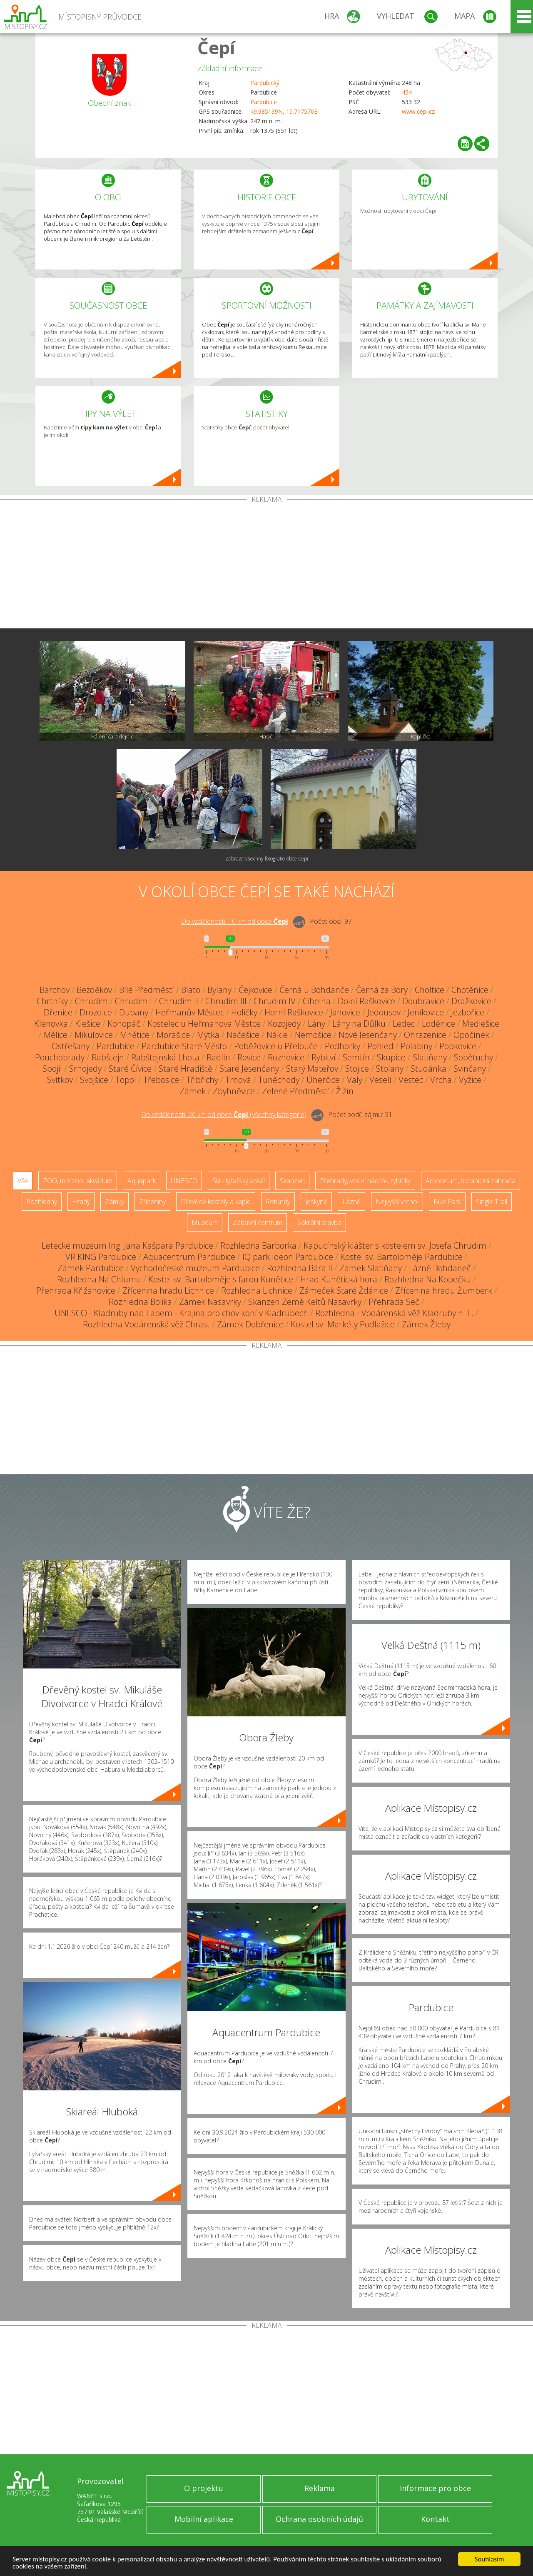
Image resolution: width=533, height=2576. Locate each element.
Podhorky (342, 1046)
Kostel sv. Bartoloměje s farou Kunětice (220, 1279)
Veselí (380, 1079)
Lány (316, 1023)
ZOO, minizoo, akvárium (77, 1180)
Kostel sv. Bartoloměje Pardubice (401, 1256)
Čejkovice (255, 989)
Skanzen (292, 1180)
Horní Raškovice (293, 1012)
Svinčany (469, 1068)
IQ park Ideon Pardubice (287, 1256)
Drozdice (96, 1012)
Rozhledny (41, 1201)
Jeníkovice (426, 1012)
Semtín (356, 1057)
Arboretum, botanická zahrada (471, 1180)
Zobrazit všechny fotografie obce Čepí (266, 858)
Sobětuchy (473, 1057)
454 (407, 92)
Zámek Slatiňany (370, 1268)
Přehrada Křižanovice (75, 1290)
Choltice (429, 989)
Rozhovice (286, 1057)
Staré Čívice (130, 1068)
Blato (190, 989)
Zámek (192, 1091)
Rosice (249, 1057)
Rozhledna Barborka (258, 1245)
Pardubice (263, 102)
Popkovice (457, 1046)
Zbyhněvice (234, 1091)
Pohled (380, 1046)
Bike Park (447, 1201)
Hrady (81, 1201)
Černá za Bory (382, 989)
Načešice (243, 1034)
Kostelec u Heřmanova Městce (204, 1023)
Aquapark (141, 1180)
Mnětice (134, 1034)
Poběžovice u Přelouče (276, 1046)
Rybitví (323, 1057)
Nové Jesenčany (368, 1034)
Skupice (391, 1057)
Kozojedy (284, 1023)
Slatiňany (430, 1057)
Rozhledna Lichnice (256, 1290)
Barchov (55, 989)
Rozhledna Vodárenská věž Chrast (146, 1324)
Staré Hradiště (185, 1068)
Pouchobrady (60, 1057)
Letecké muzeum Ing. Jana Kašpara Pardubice (127, 1245)
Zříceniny (152, 1201)
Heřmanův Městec (189, 1012)
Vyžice (470, 1079)
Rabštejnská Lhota (165, 1057)
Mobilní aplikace (203, 2519)
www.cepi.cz (418, 111)
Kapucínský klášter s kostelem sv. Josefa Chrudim (395, 1245)
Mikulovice (94, 1034)
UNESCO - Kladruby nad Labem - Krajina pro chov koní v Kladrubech (181, 1313)
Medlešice (480, 1023)
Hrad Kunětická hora (338, 1279)
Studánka (428, 1068)
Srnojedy (85, 1068)
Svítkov (60, 1079)
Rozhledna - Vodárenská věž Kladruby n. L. (394, 1313)
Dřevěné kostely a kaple (216, 1201)
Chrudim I (133, 1001)
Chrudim (91, 1001)
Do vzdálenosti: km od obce (234, 921)
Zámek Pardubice (90, 1268)
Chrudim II (178, 1001)
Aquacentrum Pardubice (189, 1256)
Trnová (238, 1079)
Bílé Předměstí (146, 989)
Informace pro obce (435, 2488)
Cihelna (317, 1001)
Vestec (411, 1079)
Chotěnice (469, 989)
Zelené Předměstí (295, 1091)
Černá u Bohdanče (314, 989)
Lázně (351, 1201)
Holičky (244, 1012)
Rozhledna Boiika (140, 1301)
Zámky (114, 1201)
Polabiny (416, 1046)
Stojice (357, 1068)
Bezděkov (94, 989)
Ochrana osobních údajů (319, 2519)
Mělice (55, 1034)
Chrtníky (52, 1001)
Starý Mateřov (312, 1068)
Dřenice (58, 1012)
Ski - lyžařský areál (238, 1180)
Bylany (219, 989)
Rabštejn (108, 1057)
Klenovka (51, 1023)
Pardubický (264, 83)
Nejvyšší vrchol (397, 1201)
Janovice (345, 1012)
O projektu (203, 2488)
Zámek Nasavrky (210, 1301)
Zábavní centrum (257, 1222)
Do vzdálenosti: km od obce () (223, 1114)
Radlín (218, 1057)
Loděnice (438, 1023)
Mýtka (208, 1034)
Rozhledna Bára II (299, 1268)
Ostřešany (71, 1046)
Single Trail (491, 1201)
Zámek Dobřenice (250, 1324)
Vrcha (441, 1079)
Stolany (389, 1068)
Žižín (345, 1091)
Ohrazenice (425, 1034)
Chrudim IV (275, 1001)
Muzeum (205, 1222)
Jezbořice (467, 1012)
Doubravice (423, 1001)
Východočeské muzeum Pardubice (195, 1268)
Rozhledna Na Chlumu (99, 1279)
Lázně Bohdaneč (440, 1268)
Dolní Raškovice (366, 1001)
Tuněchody (278, 1079)
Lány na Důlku (359, 1023)
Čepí (216, 47)
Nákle (277, 1034)
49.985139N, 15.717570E (283, 111)
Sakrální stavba (319, 1222)
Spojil (52, 1068)
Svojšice (94, 1079)
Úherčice (323, 1079)
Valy (354, 1079)
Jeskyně (316, 1201)
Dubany (133, 1012)
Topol (125, 1079)
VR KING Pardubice (100, 1256)
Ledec (404, 1023)
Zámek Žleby (426, 1324)
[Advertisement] (266, 565)
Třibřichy (202, 1079)
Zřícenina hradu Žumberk (443, 1290)
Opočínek (471, 1034)
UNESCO (184, 1180)
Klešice (87, 1023)
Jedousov (384, 1012)
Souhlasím (489, 2559)
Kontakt (435, 2519)
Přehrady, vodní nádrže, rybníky (365, 1180)
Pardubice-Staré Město (184, 1046)
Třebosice (161, 1079)
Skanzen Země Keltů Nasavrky (304, 1301)
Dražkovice (471, 1001)
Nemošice (313, 1034)
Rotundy (278, 1201)
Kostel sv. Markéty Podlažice (343, 1324)
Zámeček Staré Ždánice (343, 1290)
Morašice (173, 1034)
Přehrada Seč (394, 1301)
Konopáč (123, 1023)
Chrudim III (226, 1001)
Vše (22, 1180)
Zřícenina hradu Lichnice (168, 1290)
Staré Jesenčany (249, 1068)
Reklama (319, 2488)
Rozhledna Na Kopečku (427, 1279)
